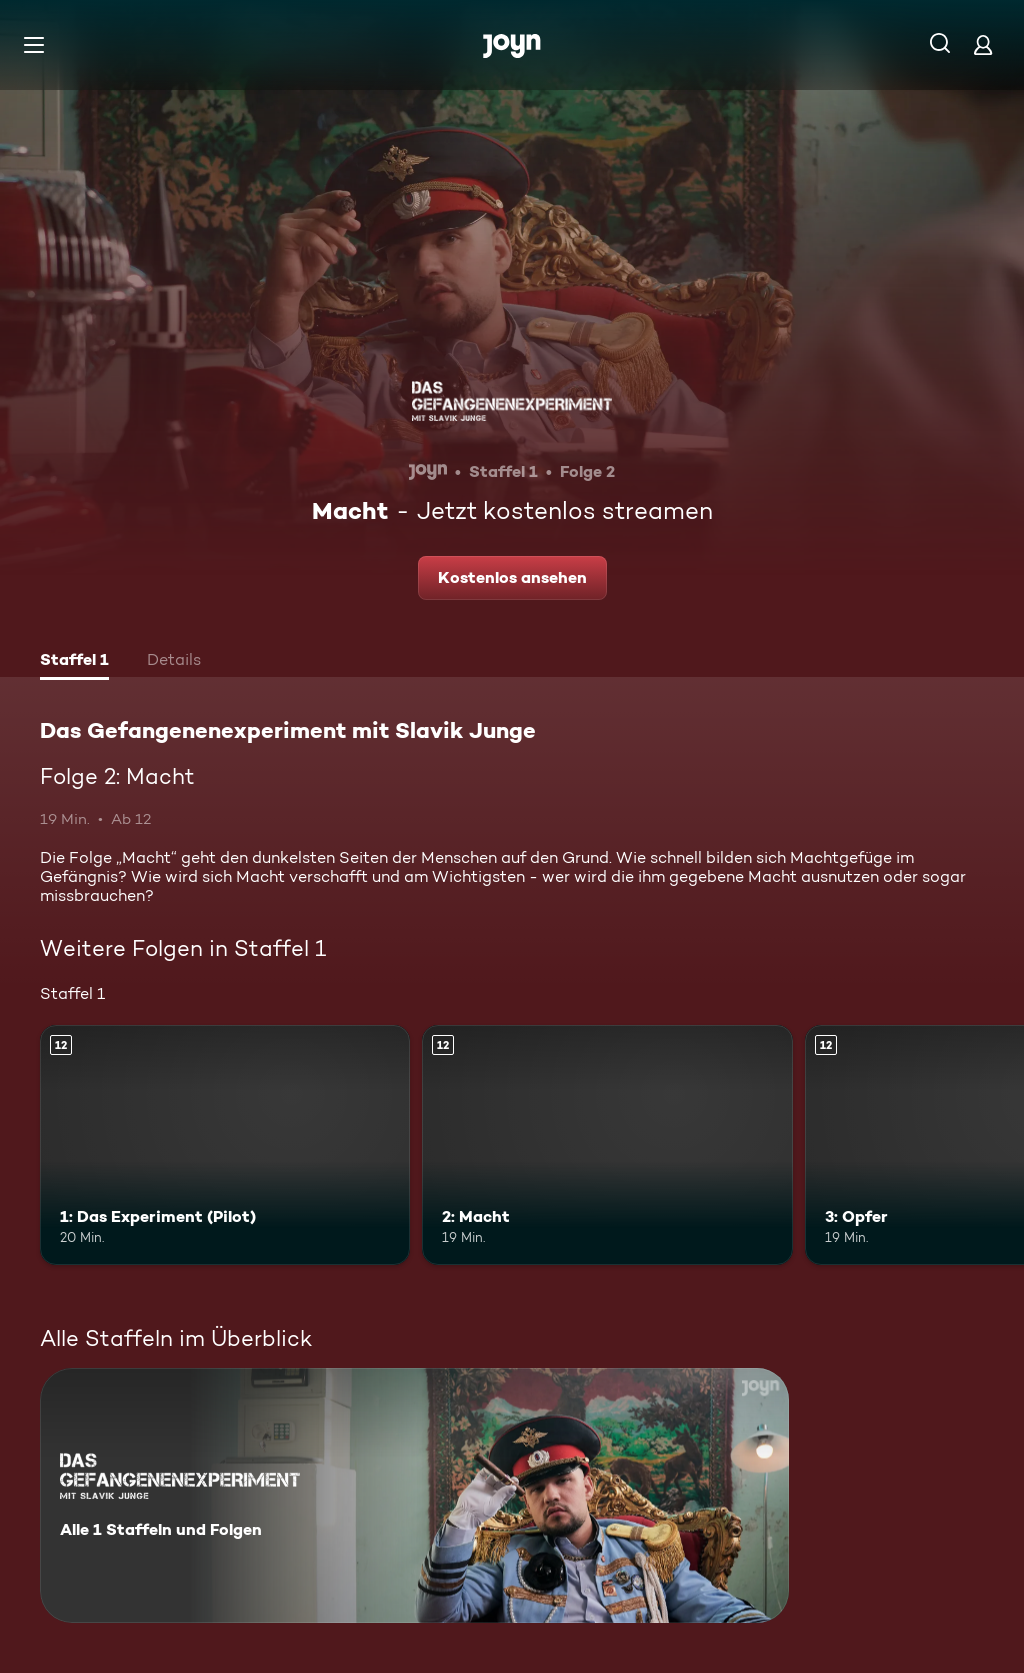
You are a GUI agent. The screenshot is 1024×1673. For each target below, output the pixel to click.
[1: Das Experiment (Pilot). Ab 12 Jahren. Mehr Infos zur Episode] (225, 1145)
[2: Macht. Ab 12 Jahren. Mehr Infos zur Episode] (607, 1145)
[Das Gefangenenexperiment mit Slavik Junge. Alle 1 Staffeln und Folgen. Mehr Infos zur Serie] (414, 1495)
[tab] (74, 662)
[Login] (983, 44)
